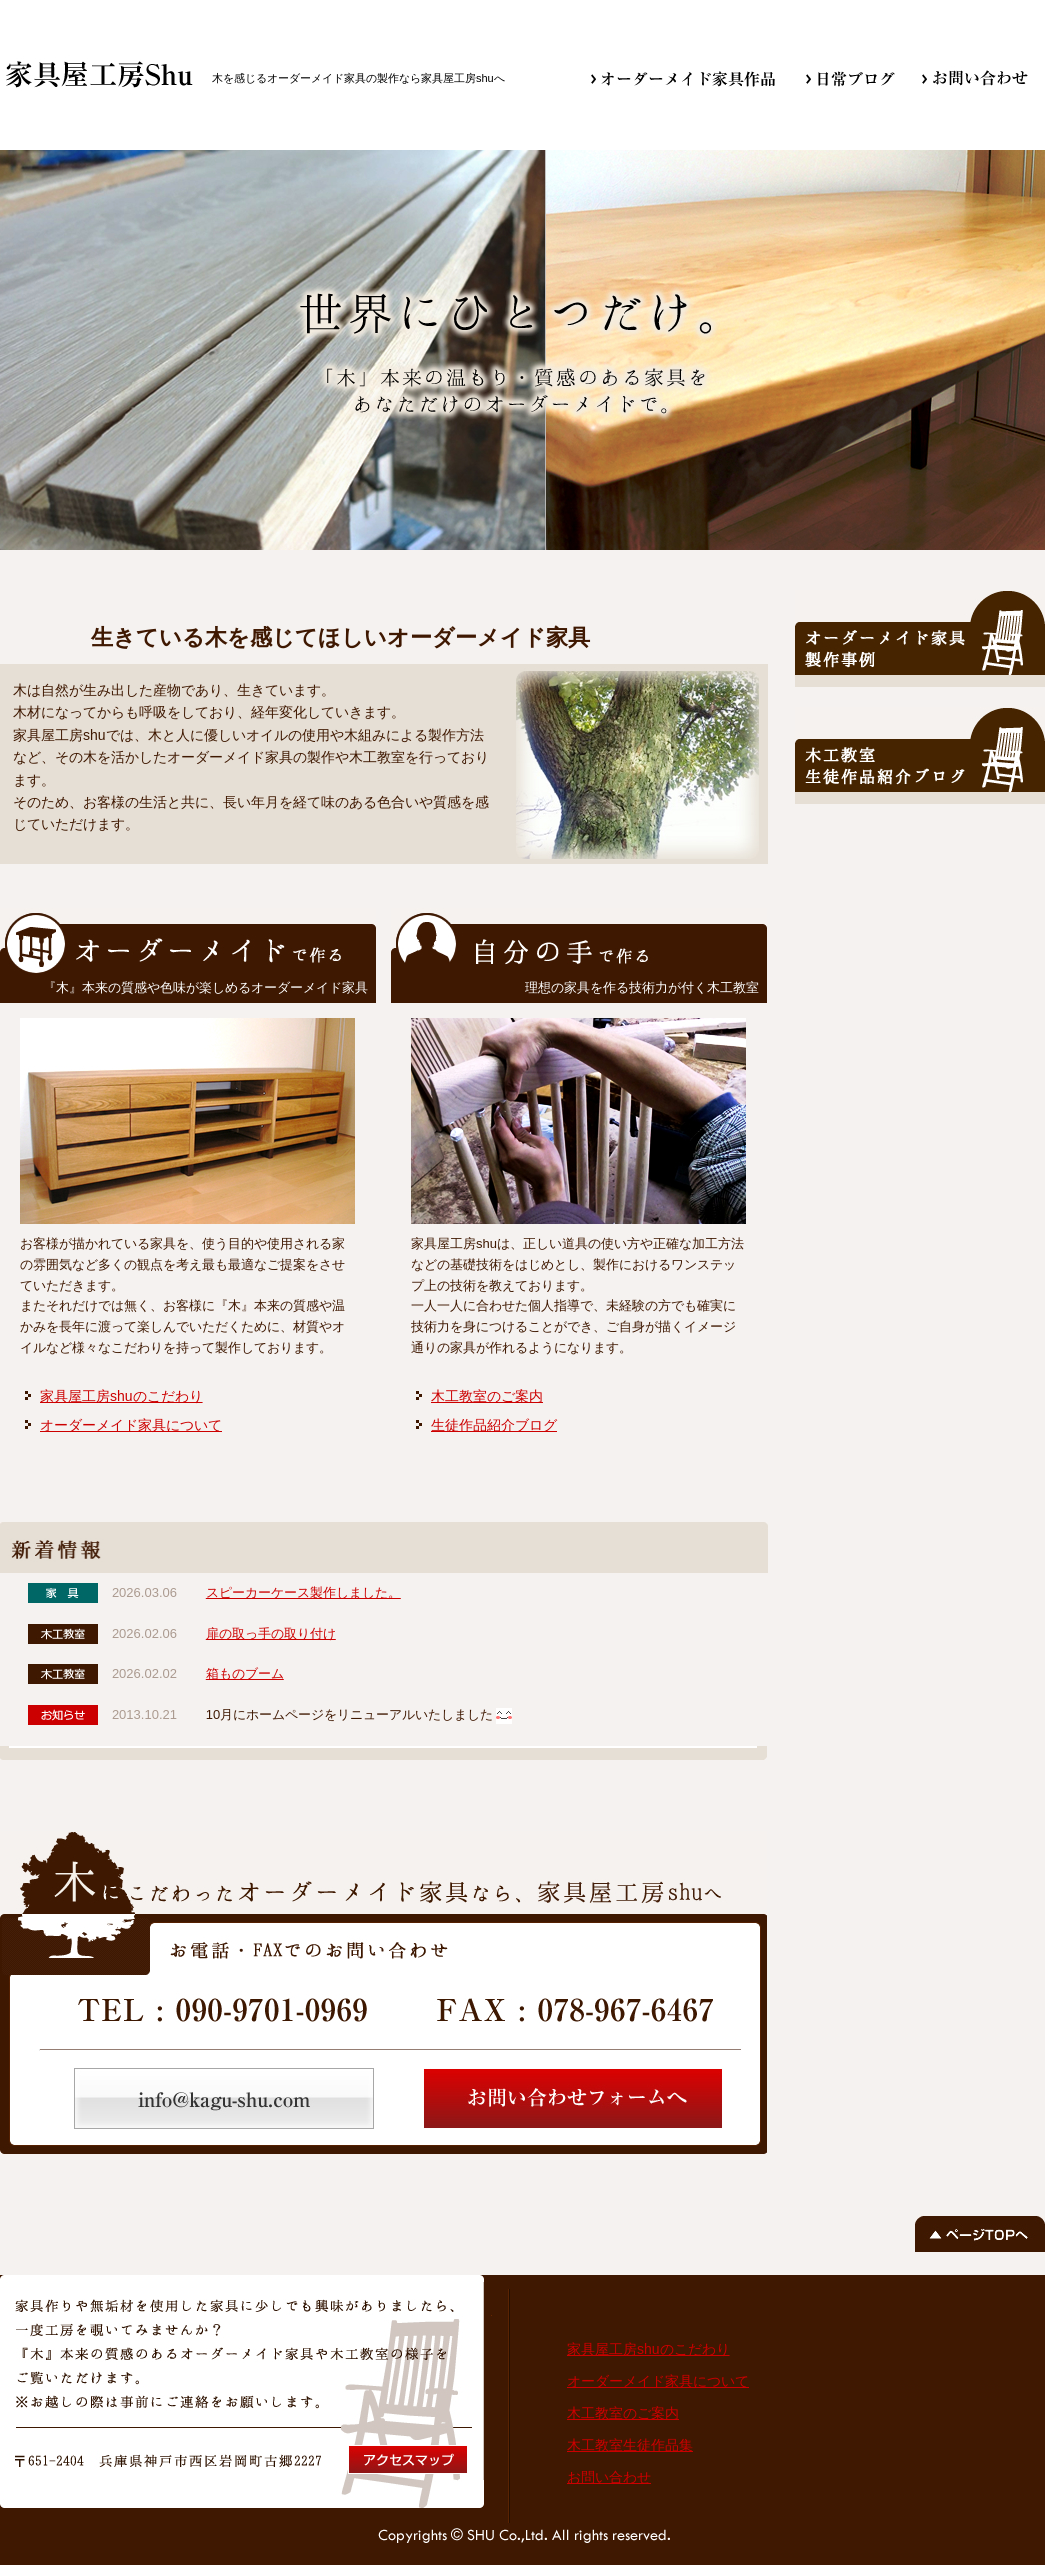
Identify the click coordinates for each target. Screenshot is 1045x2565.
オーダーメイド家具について (131, 1425)
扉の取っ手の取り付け (271, 1633)
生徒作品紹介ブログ (494, 1425)
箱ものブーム (245, 1673)
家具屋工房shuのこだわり (121, 1396)
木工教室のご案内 (487, 1396)
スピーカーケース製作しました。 (303, 1592)
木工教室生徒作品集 (630, 2445)
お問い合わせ (609, 2477)
